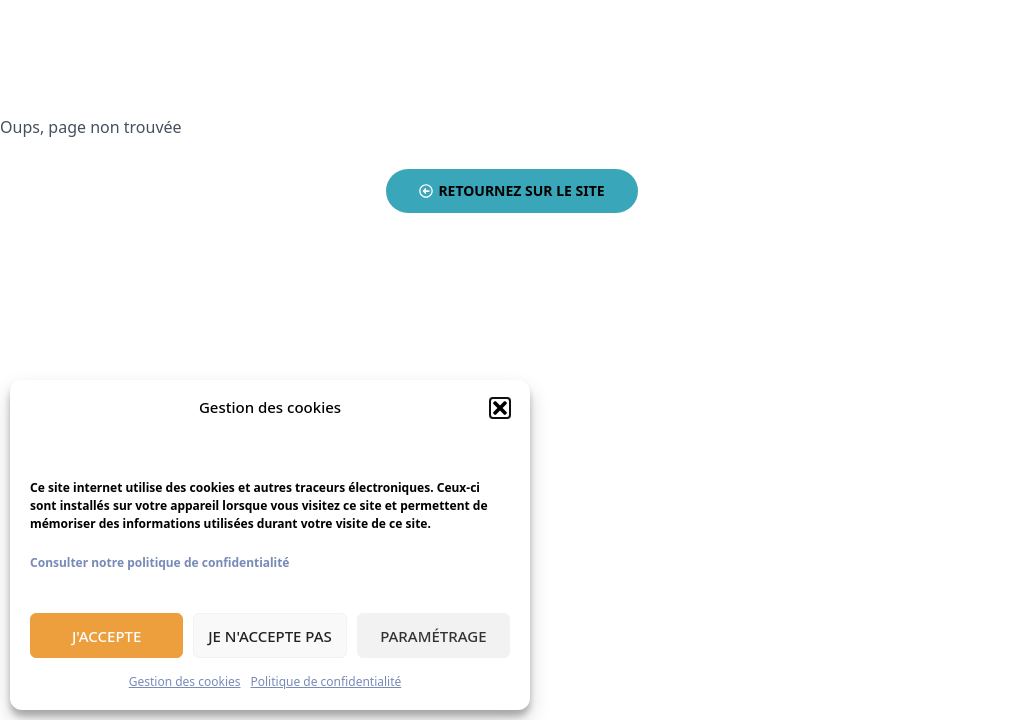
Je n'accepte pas (270, 636)
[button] (500, 408)
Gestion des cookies (185, 681)
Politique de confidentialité (326, 681)
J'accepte (106, 636)
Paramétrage (433, 636)
